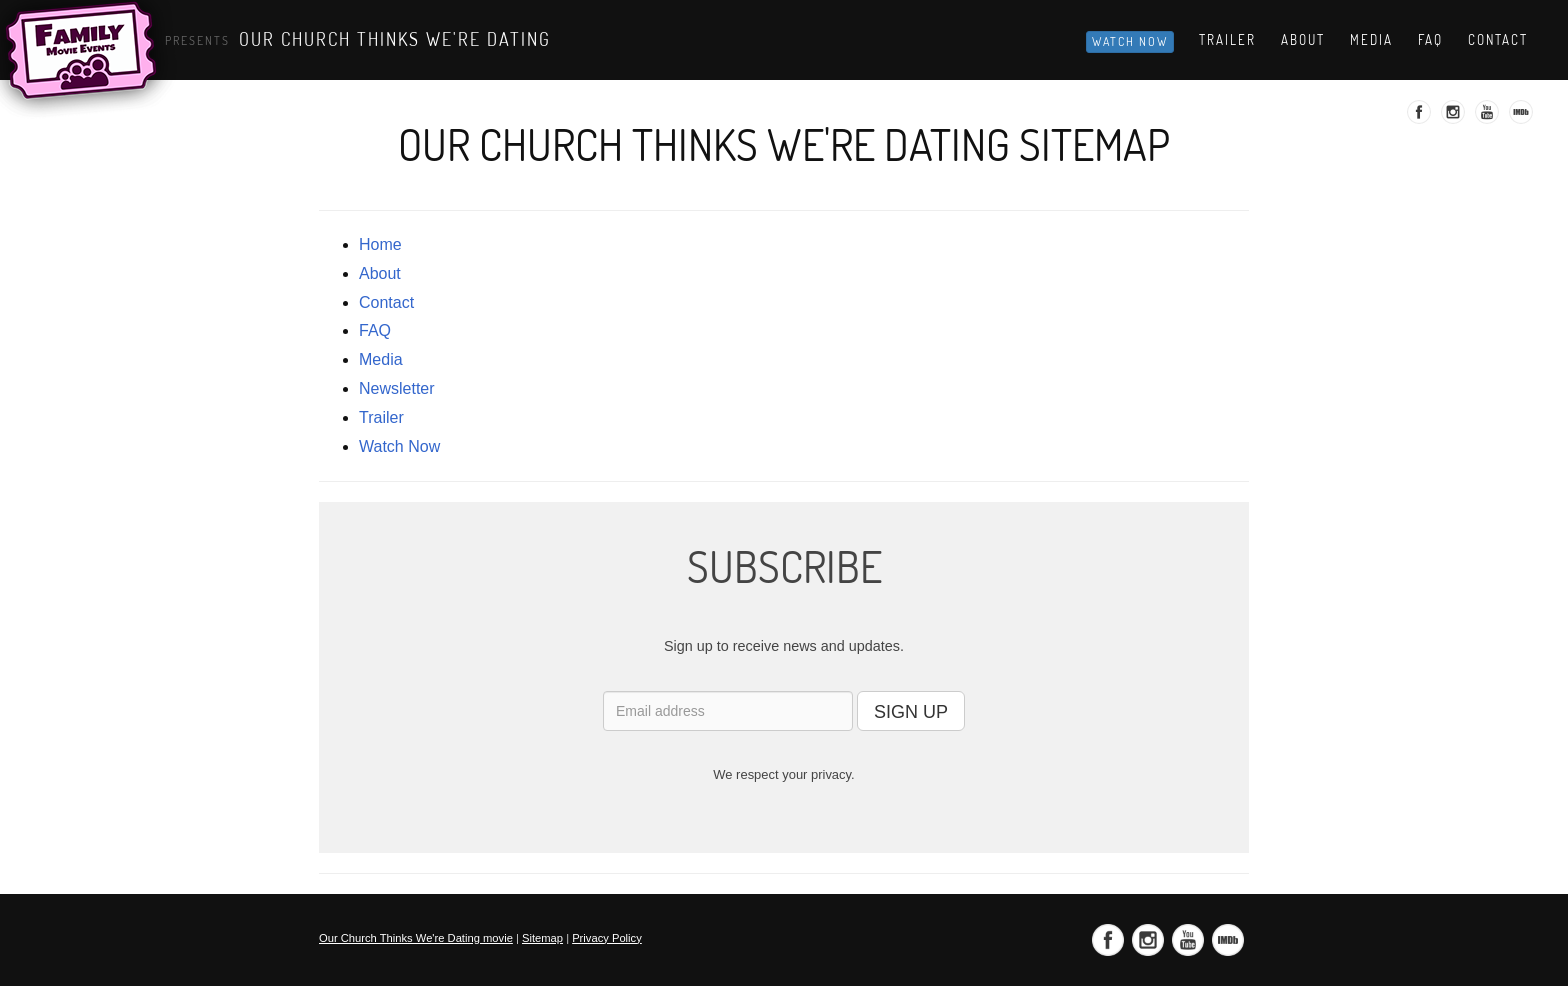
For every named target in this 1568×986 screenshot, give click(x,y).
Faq (1430, 40)
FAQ (375, 330)
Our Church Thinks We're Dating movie (416, 938)
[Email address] (728, 711)
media (381, 359)
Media (1371, 40)
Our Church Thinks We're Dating (395, 39)
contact (386, 302)
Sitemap (542, 938)
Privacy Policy (607, 938)
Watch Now (1130, 41)
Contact (1498, 40)
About (1303, 40)
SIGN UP (911, 712)
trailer (381, 417)
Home (380, 244)
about (380, 273)
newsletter (397, 388)
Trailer (1227, 40)
